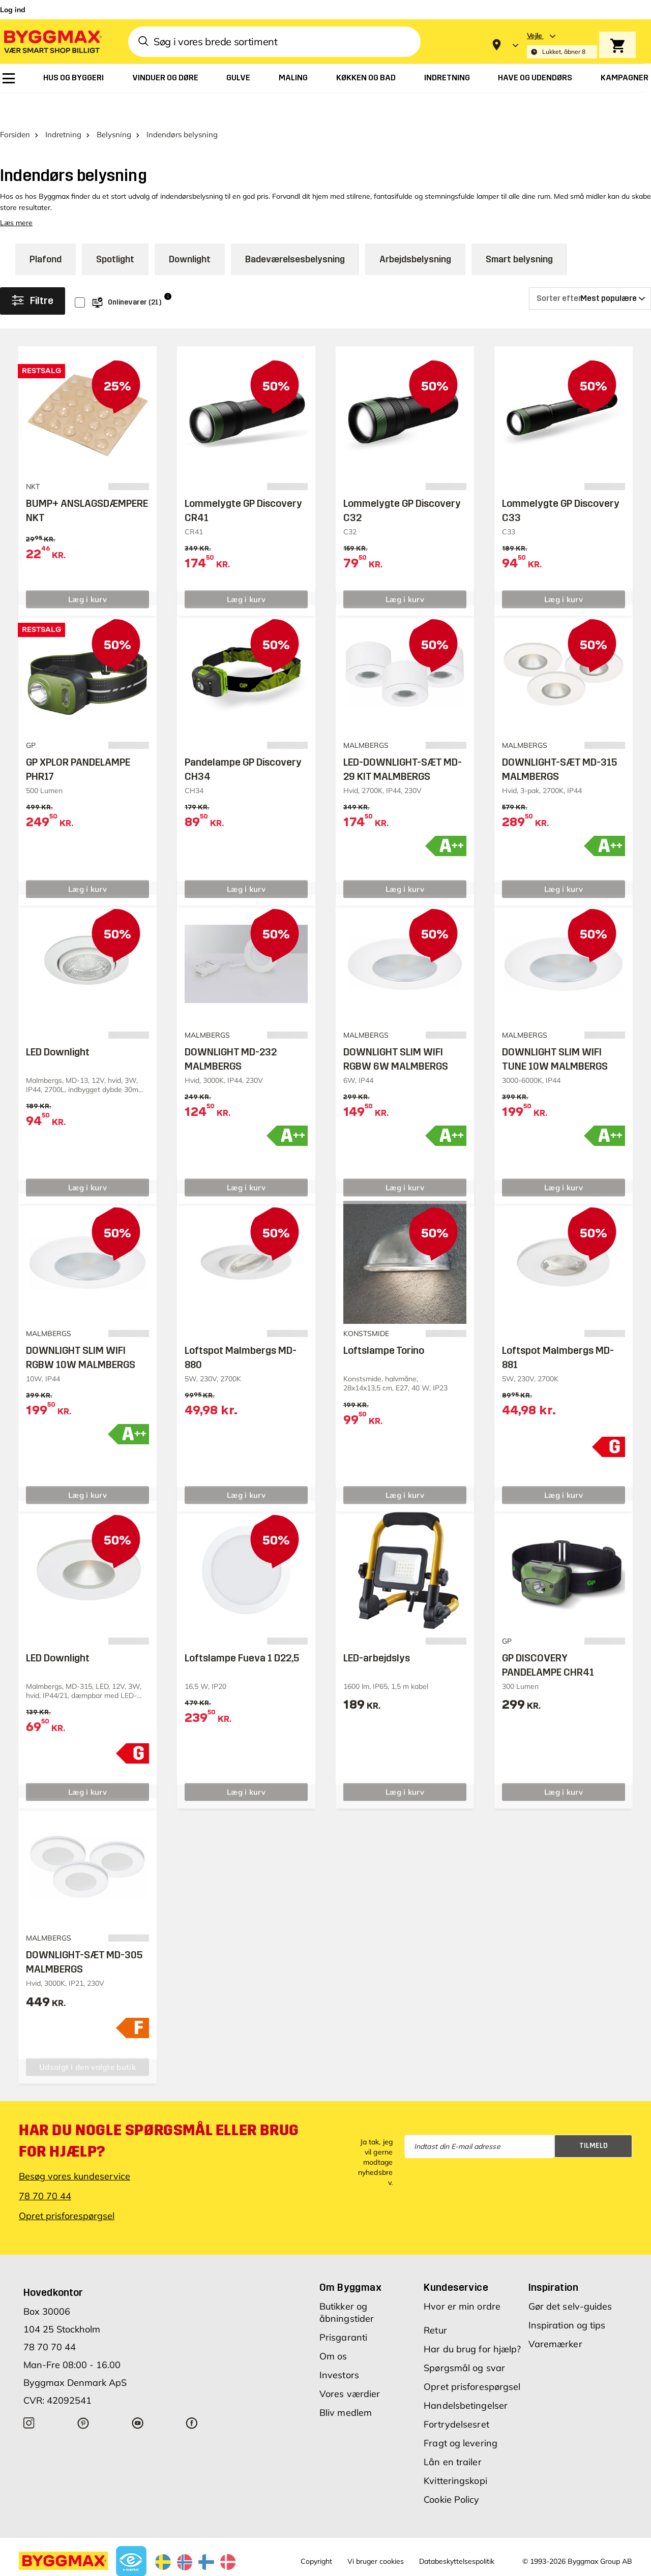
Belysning (114, 106)
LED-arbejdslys (376, 1629)
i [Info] (167, 267)
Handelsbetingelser (466, 2377)
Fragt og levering (460, 2414)
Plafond (45, 230)
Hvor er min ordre (462, 2278)
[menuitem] (9, 78)
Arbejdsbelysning (415, 230)
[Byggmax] (52, 41)
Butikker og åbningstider (346, 2284)
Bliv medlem (345, 2384)
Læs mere (16, 194)
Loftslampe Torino (383, 1322)
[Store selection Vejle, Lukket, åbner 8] (562, 45)
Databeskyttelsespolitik (456, 2532)
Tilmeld (593, 2117)
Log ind (12, 9)
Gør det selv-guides (570, 2278)
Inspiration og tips (567, 2296)
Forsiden (15, 106)
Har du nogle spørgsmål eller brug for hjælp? (159, 2112)
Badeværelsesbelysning (295, 230)
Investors (339, 2346)
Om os (333, 2327)
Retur (435, 2302)
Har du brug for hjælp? (472, 2320)
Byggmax (112, 2567)
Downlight (190, 230)
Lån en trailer (452, 2433)
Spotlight (115, 230)
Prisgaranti (343, 2309)
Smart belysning (519, 230)
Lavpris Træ (150, 2567)
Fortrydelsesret (456, 2396)
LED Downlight (58, 1023)
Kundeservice (456, 2259)
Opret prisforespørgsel (66, 2187)
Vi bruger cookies (375, 2532)
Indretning (63, 106)
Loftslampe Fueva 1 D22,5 (242, 1629)
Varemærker (555, 2315)
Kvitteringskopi (455, 2452)
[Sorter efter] (590, 270)
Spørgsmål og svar (464, 2339)
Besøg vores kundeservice (74, 2148)
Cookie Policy (451, 2471)
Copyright (316, 2532)
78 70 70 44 (45, 2167)
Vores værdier (349, 2365)
